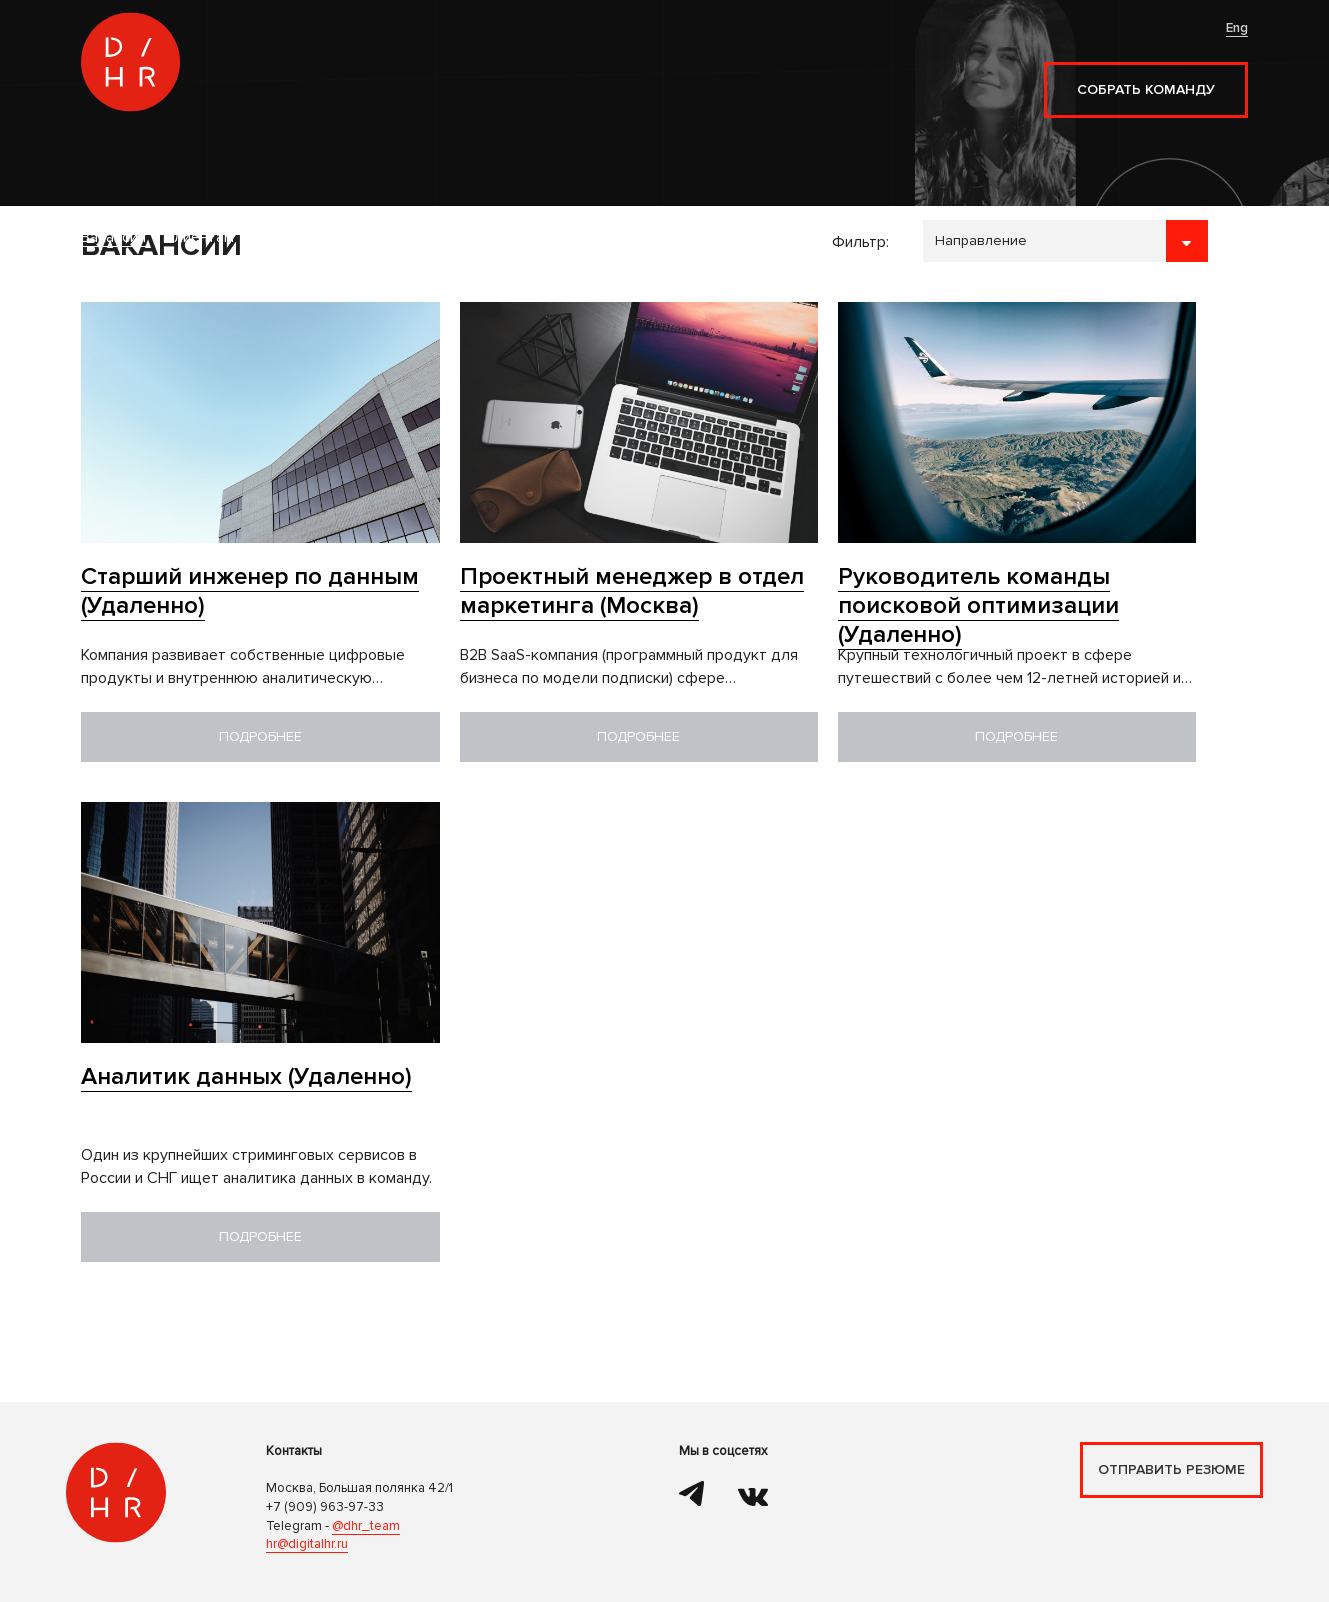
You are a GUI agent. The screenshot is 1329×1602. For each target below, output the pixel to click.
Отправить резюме (1171, 1469)
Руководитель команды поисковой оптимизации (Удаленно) (978, 605)
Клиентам (399, 73)
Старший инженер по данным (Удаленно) (250, 591)
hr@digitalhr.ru (307, 1544)
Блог (576, 73)
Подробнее (260, 736)
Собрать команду (1146, 89)
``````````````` (1065, 241)
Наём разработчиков (356, 109)
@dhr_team (366, 1526)
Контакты (646, 73)
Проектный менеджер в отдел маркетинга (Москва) (632, 591)
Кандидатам (496, 73)
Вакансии (313, 73)
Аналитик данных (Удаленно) (246, 1076)
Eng (1237, 28)
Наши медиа (742, 73)
